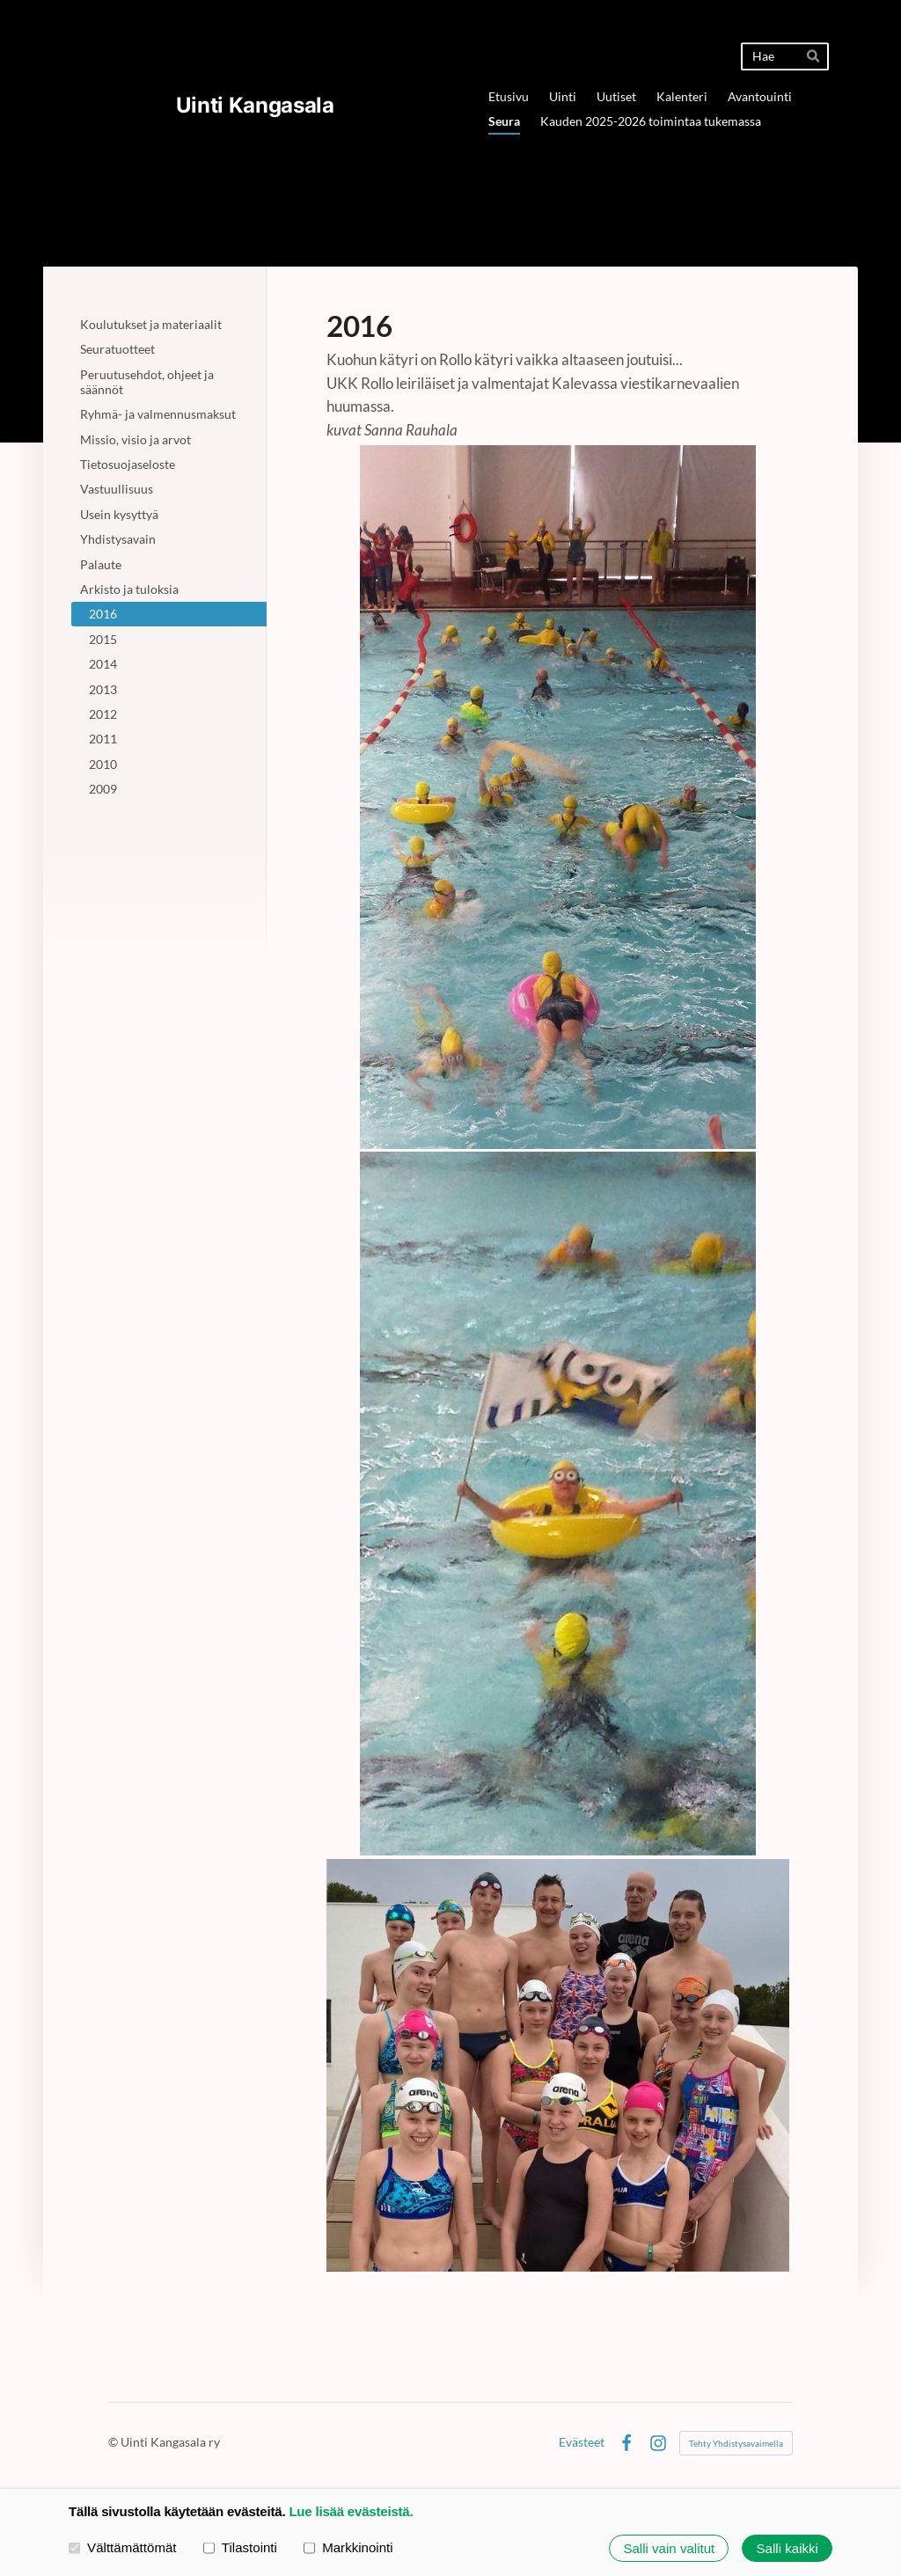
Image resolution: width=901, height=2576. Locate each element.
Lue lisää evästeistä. (351, 2511)
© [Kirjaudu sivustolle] (114, 2441)
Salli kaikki (787, 2548)
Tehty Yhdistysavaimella (736, 2443)
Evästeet (581, 2442)
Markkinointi (348, 2547)
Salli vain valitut (668, 2548)
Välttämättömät (123, 2547)
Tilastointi (240, 2547)
